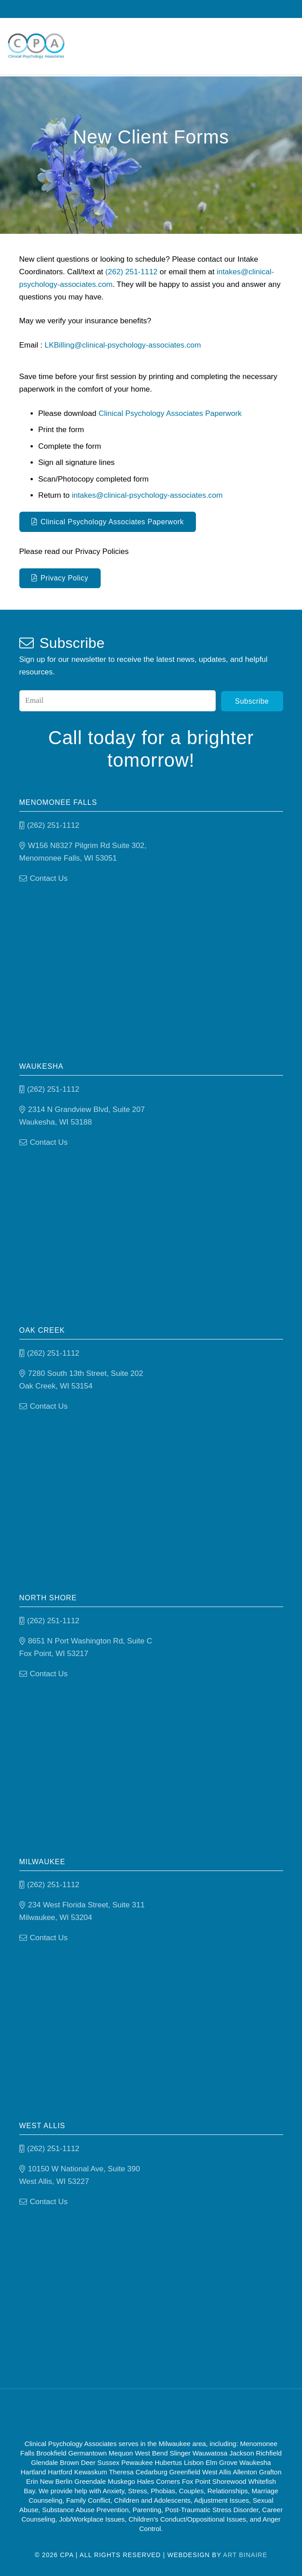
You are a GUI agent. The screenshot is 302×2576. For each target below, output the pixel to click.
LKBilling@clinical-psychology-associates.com (122, 345)
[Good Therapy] (113, 2413)
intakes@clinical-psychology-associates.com (147, 495)
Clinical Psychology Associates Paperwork (169, 413)
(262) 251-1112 (131, 272)
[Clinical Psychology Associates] (39, 47)
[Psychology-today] (198, 2413)
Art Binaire (245, 2554)
